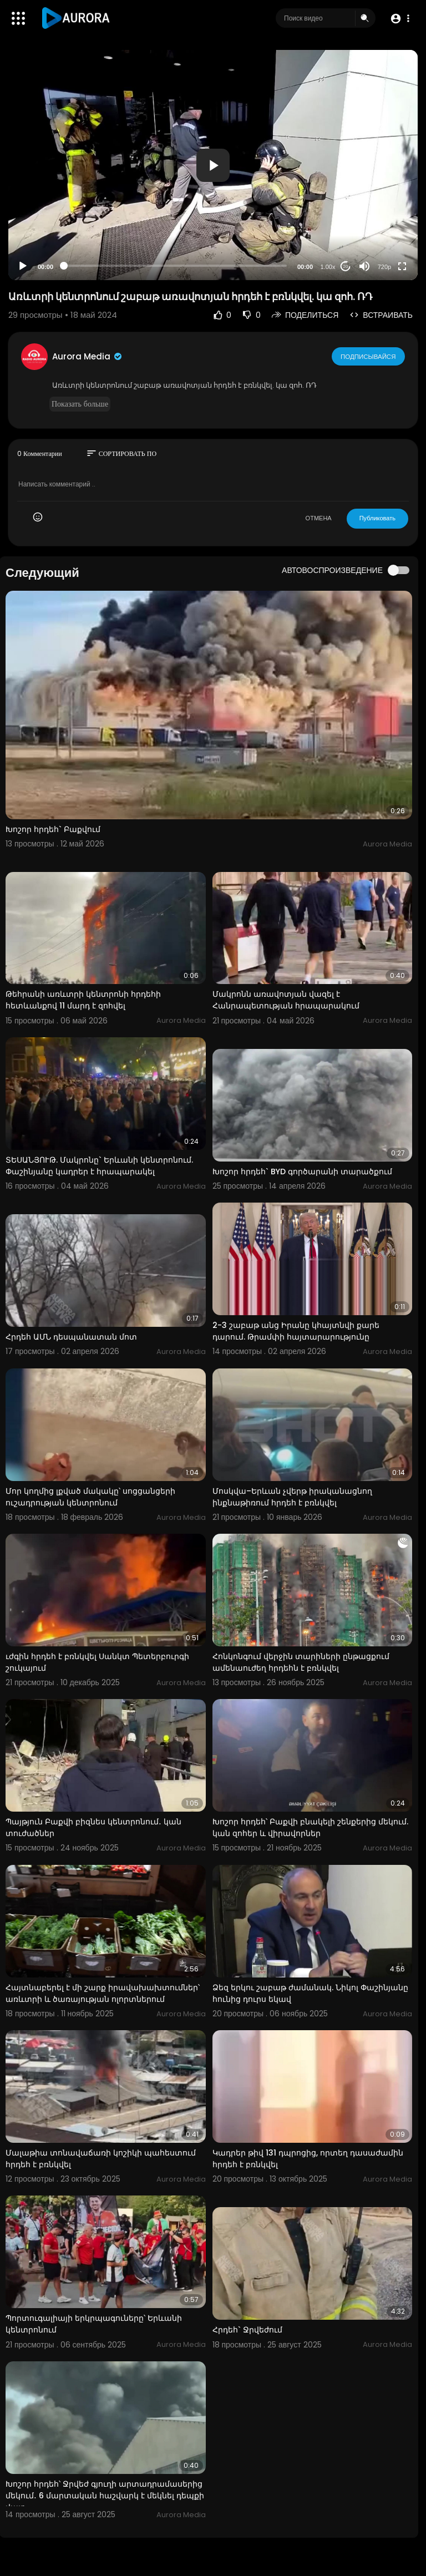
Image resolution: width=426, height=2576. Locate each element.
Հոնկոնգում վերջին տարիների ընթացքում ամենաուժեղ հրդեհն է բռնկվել (300, 1662)
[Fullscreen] (402, 266)
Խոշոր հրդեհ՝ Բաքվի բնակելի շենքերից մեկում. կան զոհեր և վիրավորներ (310, 1827)
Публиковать (377, 518)
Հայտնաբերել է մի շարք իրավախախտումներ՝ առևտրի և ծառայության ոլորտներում (103, 1993)
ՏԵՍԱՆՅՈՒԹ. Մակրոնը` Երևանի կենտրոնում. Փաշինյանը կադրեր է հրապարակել (99, 1165)
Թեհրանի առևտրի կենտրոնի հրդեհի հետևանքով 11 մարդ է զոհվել (83, 999)
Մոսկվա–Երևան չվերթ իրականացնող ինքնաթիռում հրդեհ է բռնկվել (292, 1496)
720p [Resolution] (384, 266)
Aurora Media (87, 356)
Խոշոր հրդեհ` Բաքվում (53, 829)
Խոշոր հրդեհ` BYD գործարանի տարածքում (302, 1171)
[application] (213, 165)
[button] (399, 18)
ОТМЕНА (319, 518)
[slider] (175, 266)
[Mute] (364, 266)
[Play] (22, 266)
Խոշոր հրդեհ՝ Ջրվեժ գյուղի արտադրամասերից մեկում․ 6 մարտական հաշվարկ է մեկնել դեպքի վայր (105, 2495)
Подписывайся (368, 356)
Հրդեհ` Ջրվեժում (247, 2329)
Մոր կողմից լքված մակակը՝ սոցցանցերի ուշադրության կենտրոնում (90, 1496)
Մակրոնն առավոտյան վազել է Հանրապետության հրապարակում (285, 999)
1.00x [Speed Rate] (328, 266)
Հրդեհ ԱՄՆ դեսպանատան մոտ (71, 1336)
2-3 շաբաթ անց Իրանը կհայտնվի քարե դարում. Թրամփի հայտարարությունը (295, 1331)
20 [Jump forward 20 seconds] (345, 266)
